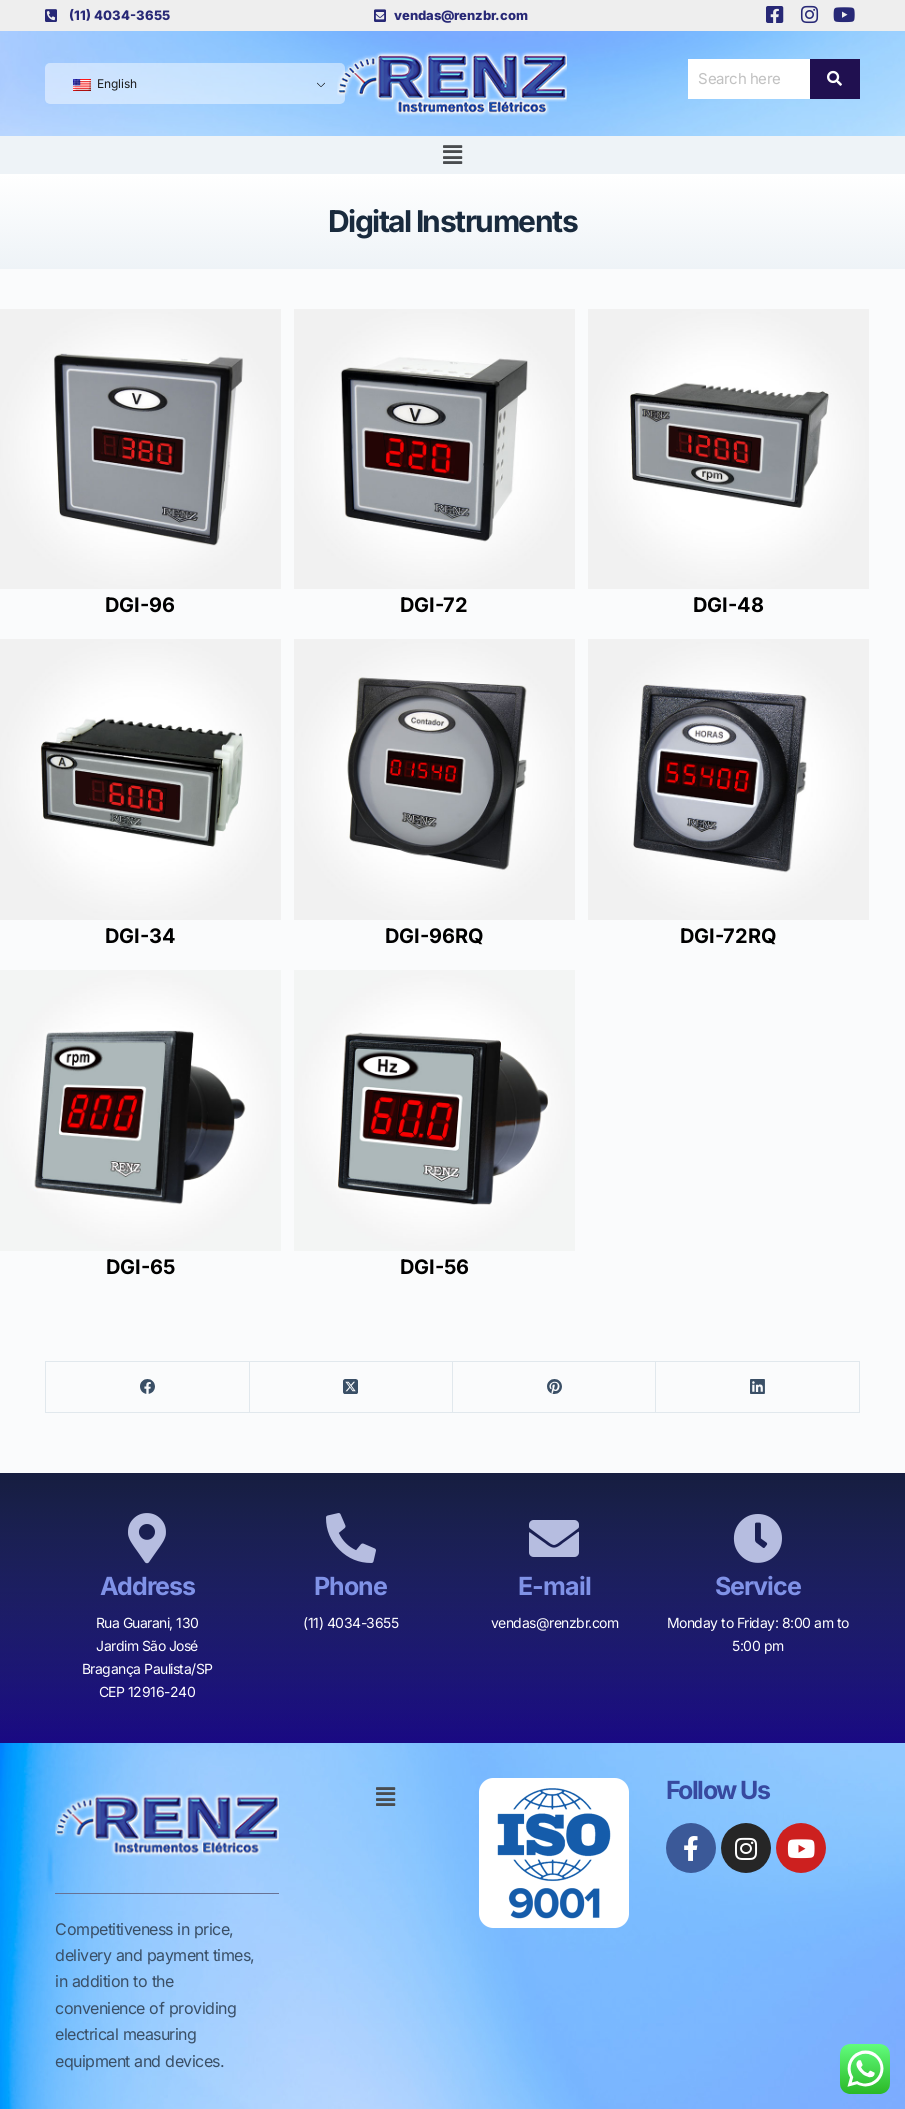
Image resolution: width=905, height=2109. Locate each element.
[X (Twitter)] (351, 1387)
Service (758, 1586)
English (105, 83)
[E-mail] (554, 1538)
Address (147, 1586)
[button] (452, 154)
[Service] (758, 1538)
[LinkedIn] (757, 1387)
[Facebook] (147, 1387)
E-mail (554, 1586)
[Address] (147, 1538)
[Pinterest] (554, 1387)
